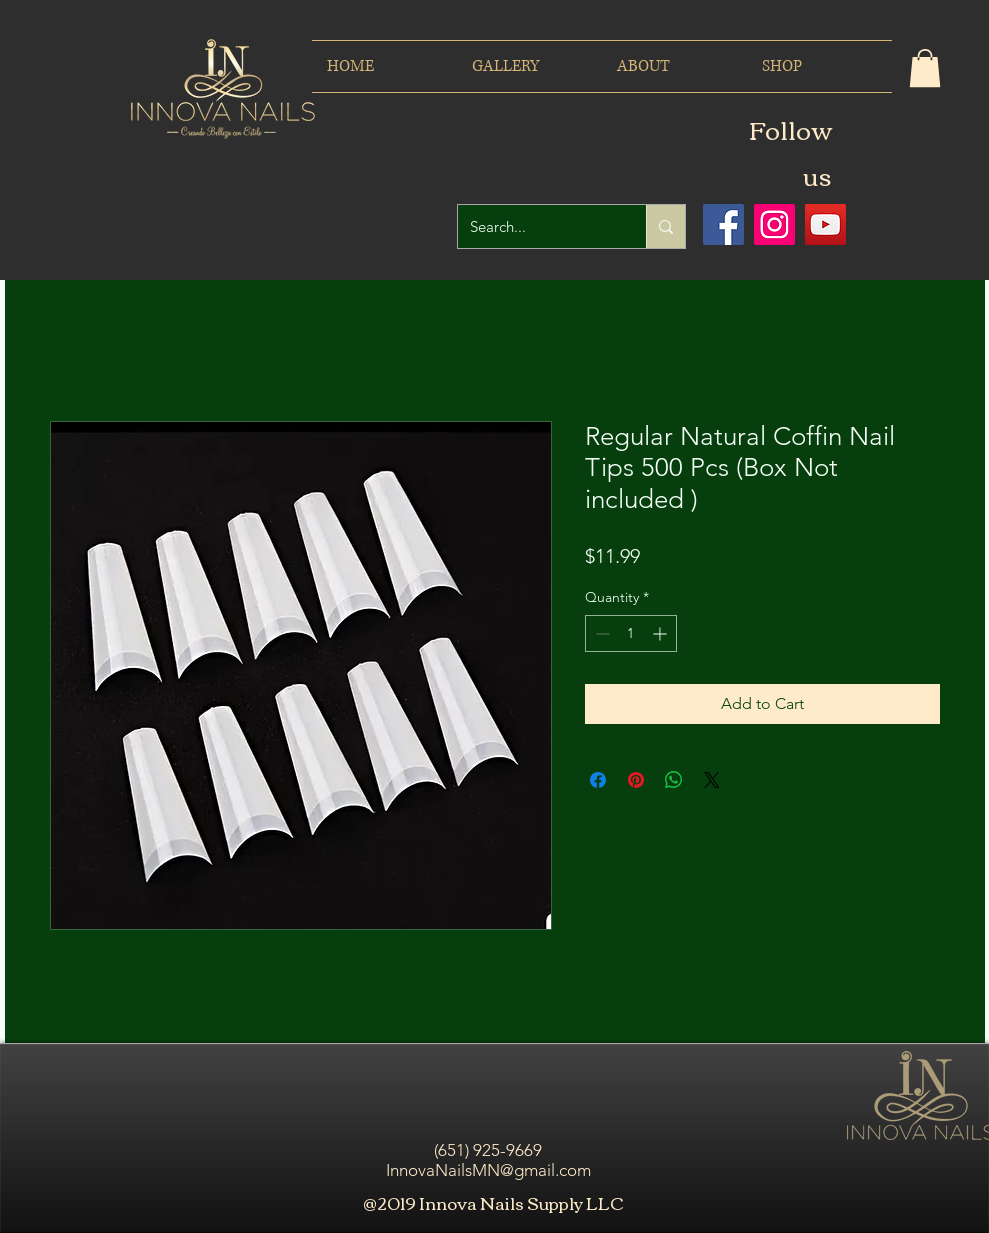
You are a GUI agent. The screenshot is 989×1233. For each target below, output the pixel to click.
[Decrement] (600, 633)
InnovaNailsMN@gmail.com (488, 1170)
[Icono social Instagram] (774, 224)
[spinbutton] (631, 633)
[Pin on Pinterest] (636, 780)
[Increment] (661, 633)
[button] (925, 68)
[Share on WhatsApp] (674, 780)
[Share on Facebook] (598, 780)
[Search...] (537, 226)
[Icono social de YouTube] (825, 224)
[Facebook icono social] (723, 224)
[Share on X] (712, 780)
